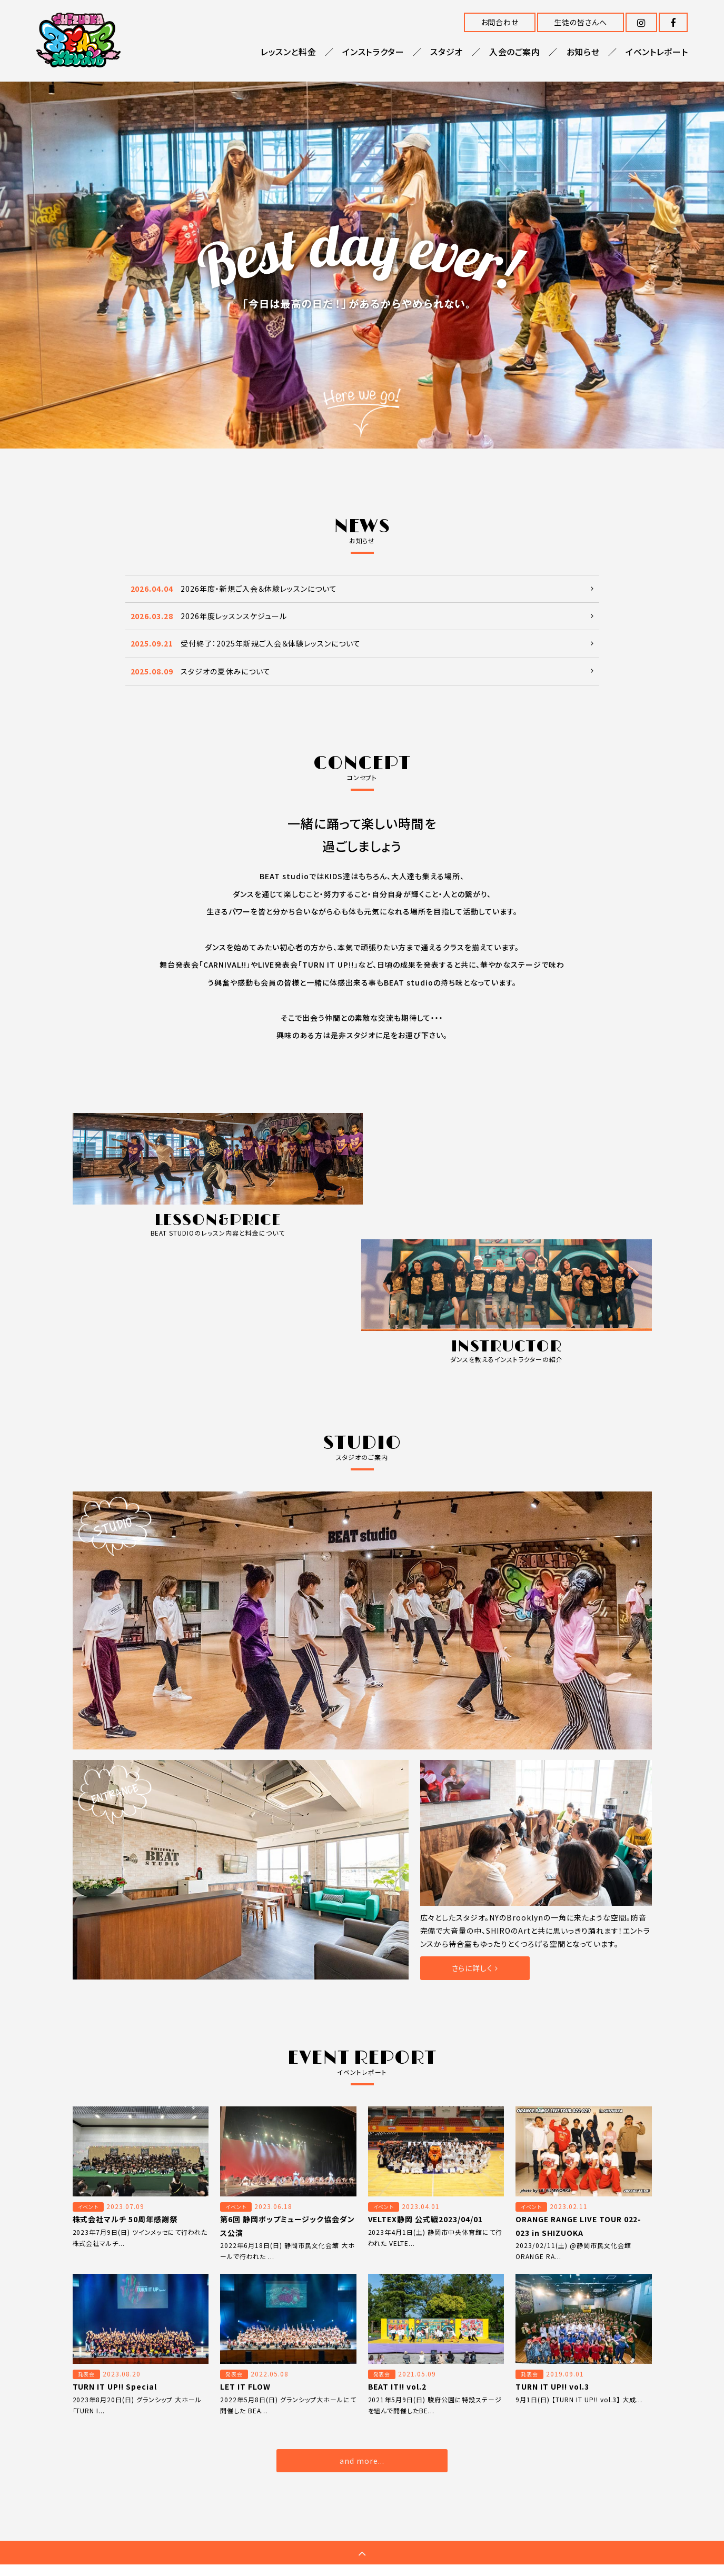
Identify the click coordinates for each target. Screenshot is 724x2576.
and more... (362, 2333)
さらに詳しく (475, 1840)
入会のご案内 (514, 51)
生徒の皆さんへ (580, 22)
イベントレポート (657, 51)
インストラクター (373, 51)
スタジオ (446, 51)
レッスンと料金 (288, 51)
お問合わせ (500, 22)
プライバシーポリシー (561, 2458)
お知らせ (583, 51)
